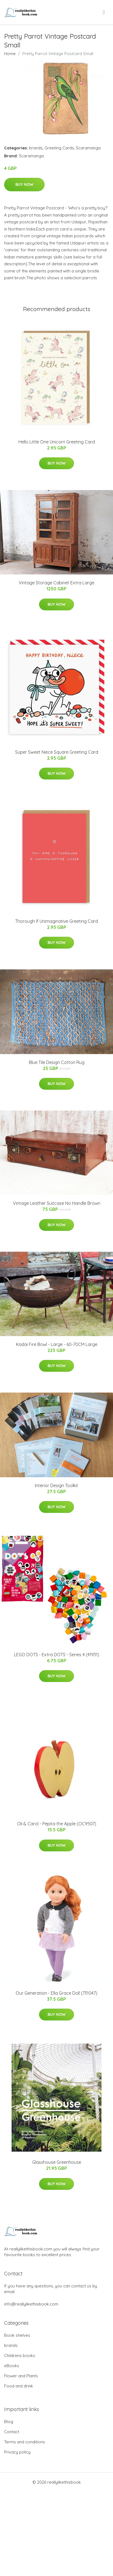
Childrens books (19, 2355)
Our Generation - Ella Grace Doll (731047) (56, 1993)
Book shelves (17, 2335)
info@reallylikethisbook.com (31, 2304)
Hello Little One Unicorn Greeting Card (56, 442)
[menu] (104, 12)
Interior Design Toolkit (56, 1485)
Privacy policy (17, 2452)
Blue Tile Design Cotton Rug (56, 1062)
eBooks (11, 2365)
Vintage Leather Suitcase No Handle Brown (56, 1203)
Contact (11, 2431)
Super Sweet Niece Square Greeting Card (56, 752)
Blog (8, 2421)
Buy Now (24, 184)
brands (36, 147)
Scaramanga (88, 147)
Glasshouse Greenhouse (56, 2162)
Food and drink (18, 2386)
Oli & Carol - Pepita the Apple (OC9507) (56, 1823)
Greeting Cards (59, 147)
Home (10, 53)
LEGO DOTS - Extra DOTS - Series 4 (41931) (56, 1654)
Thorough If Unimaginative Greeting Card (56, 921)
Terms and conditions (24, 2441)
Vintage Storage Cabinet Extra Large (56, 582)
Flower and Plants (21, 2375)
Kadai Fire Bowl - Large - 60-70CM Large (56, 1344)
